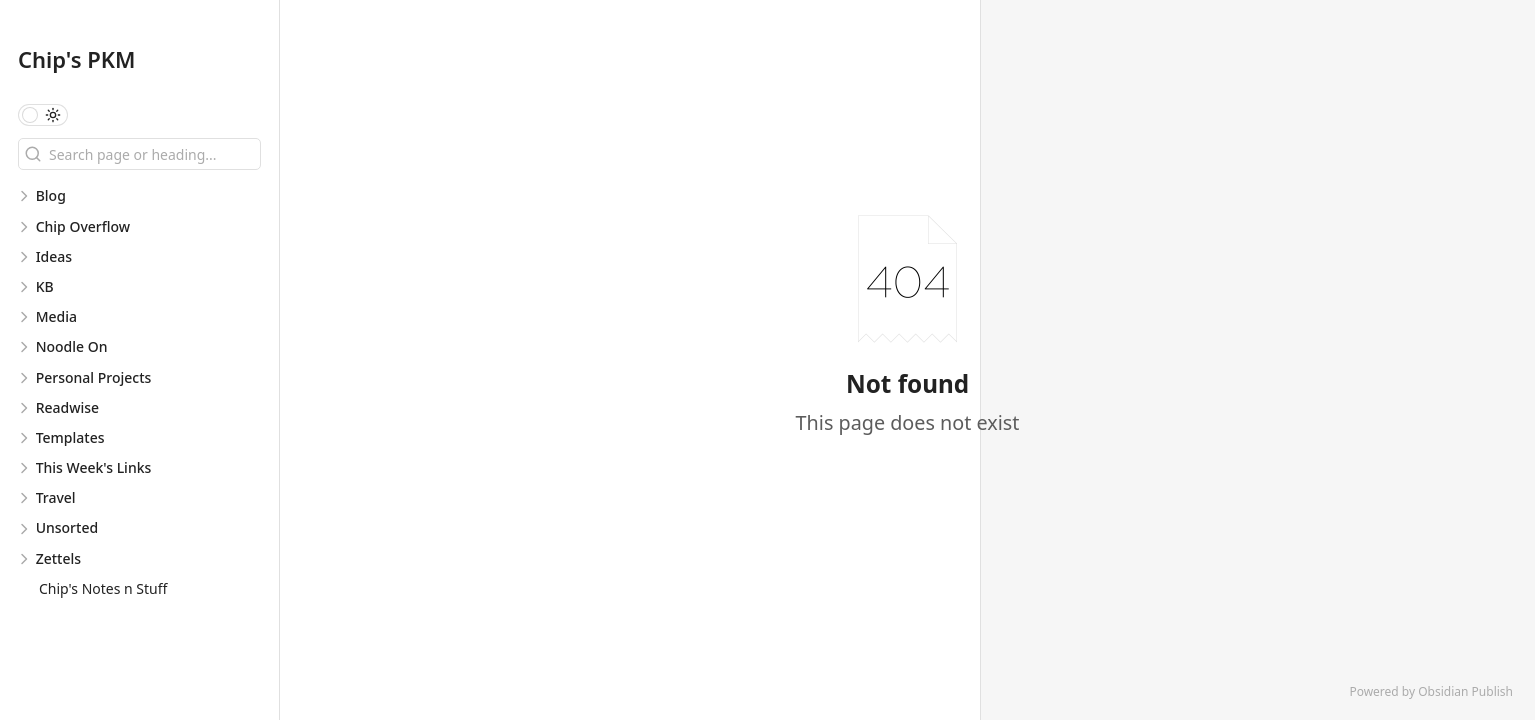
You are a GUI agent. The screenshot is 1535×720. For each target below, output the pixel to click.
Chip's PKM (76, 59)
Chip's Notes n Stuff (103, 588)
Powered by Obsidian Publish (1431, 691)
